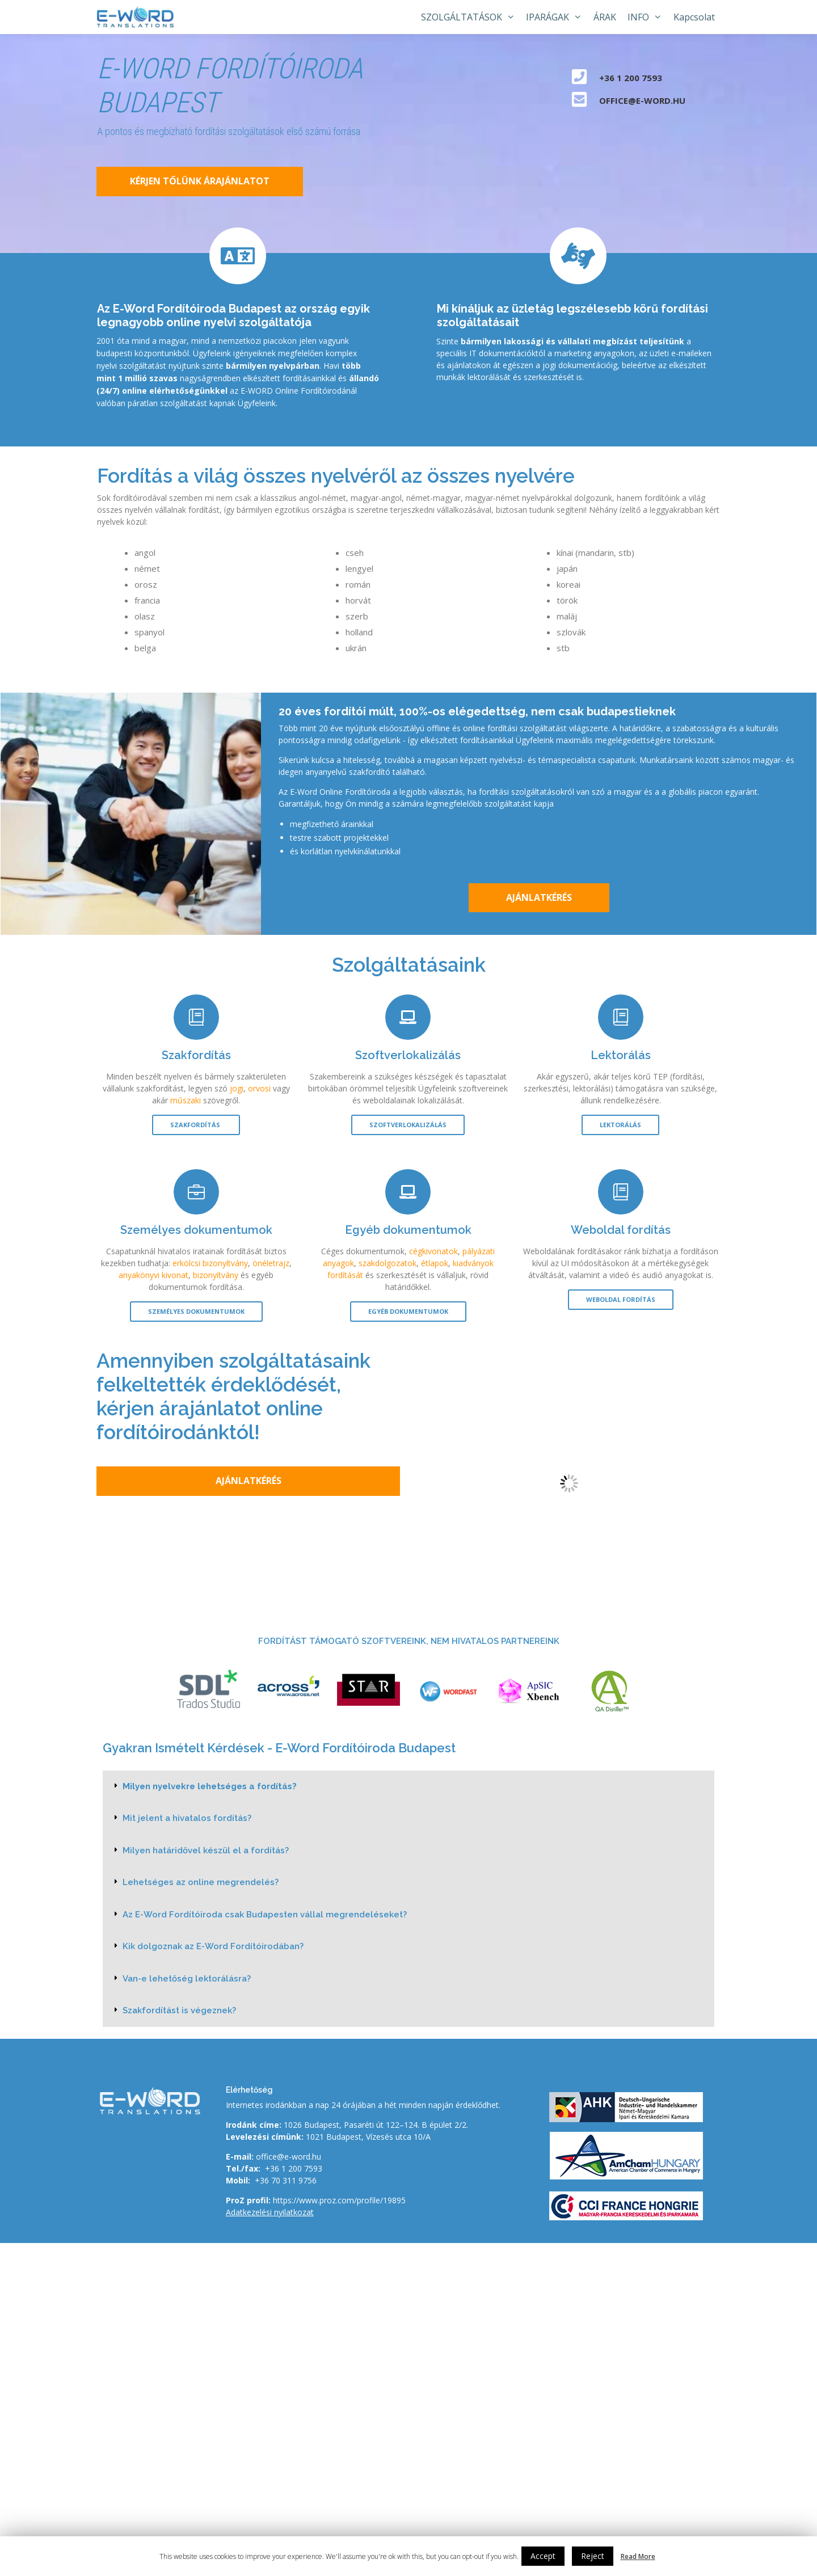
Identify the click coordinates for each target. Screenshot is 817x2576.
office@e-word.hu (288, 2156)
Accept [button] (542, 2555)
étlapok (434, 1263)
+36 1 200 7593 (293, 2168)
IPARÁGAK (557, 17)
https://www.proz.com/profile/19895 (339, 2200)
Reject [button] (592, 2555)
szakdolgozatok (387, 1263)
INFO (648, 17)
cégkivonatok (433, 1251)
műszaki (185, 1100)
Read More (638, 2556)
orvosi (259, 1088)
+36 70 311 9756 (286, 2180)
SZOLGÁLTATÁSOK (471, 17)
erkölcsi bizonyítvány (210, 1263)
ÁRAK (604, 17)
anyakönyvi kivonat (153, 1275)
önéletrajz (270, 1263)
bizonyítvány (215, 1275)
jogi (236, 1088)
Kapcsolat (694, 17)
